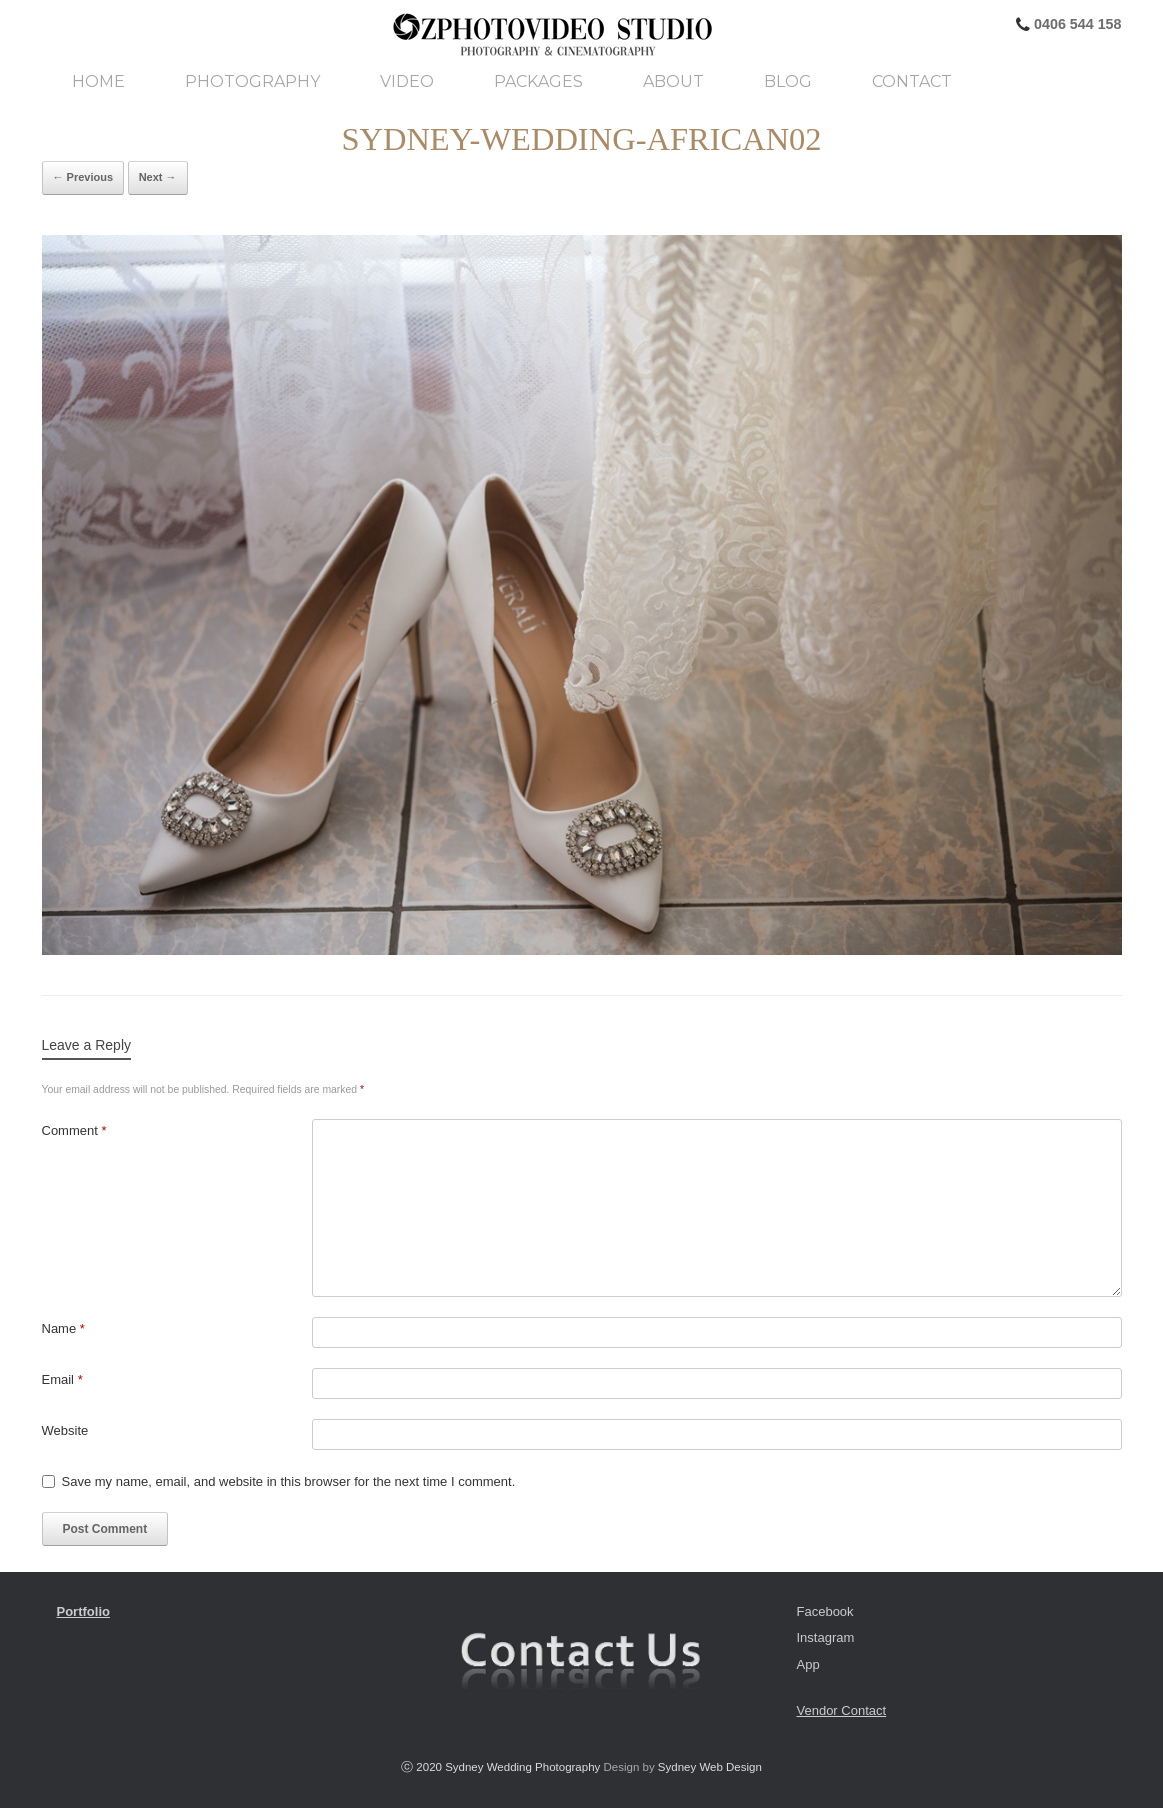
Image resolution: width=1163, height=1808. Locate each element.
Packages (538, 82)
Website (65, 1430)
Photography (252, 82)
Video (407, 82)
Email (62, 1379)
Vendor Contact (842, 1710)
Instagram (826, 1637)
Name (63, 1328)
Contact (912, 82)
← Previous (83, 177)
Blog (788, 82)
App (808, 1664)
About (673, 82)
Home (98, 82)
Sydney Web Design (710, 1767)
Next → (158, 177)
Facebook (825, 1611)
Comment (74, 1130)
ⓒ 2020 (423, 1767)
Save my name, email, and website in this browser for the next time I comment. (289, 1481)
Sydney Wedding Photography (522, 1767)
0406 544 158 (1075, 24)
